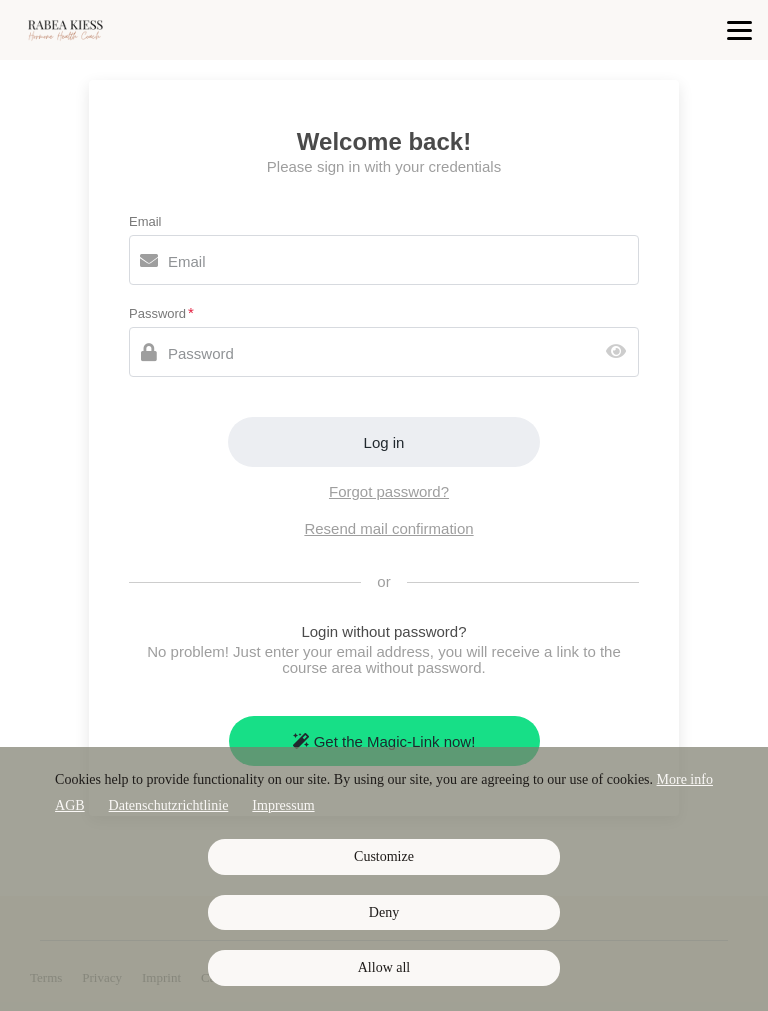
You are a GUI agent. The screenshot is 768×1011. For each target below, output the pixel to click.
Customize (384, 856)
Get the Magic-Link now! (384, 741)
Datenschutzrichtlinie (169, 805)
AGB (70, 805)
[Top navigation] (739, 30)
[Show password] (620, 352)
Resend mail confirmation (388, 528)
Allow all (384, 967)
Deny (384, 912)
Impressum (283, 805)
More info (685, 779)
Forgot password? (389, 491)
